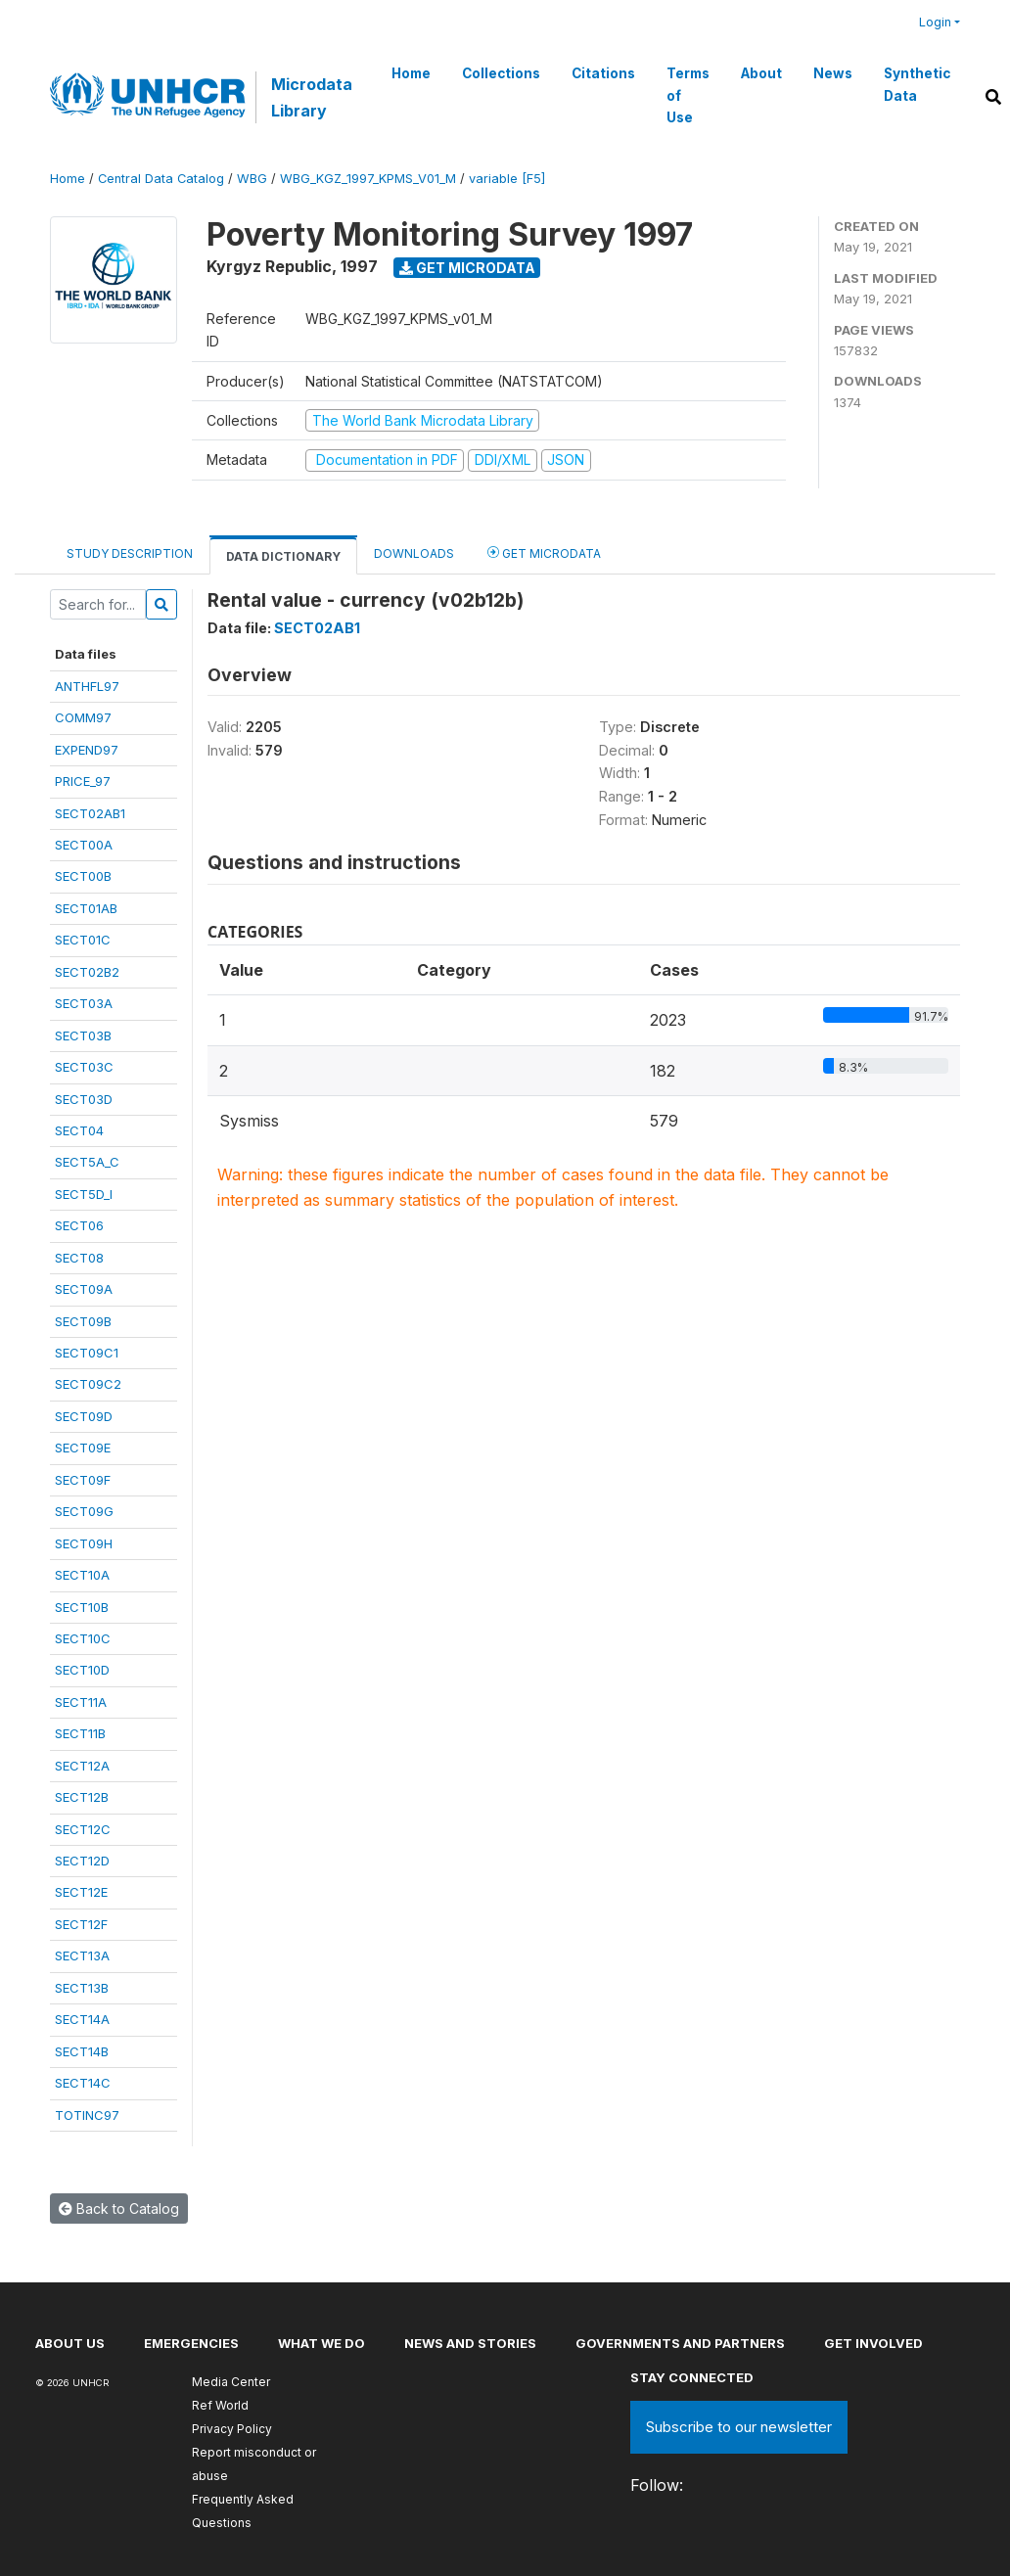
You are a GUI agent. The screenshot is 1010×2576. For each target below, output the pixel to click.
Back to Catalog (119, 2208)
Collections (501, 73)
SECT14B (82, 2051)
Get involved (873, 2343)
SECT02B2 (87, 972)
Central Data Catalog (161, 178)
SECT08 (79, 1257)
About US (70, 2343)
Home (411, 73)
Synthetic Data (917, 84)
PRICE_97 (83, 781)
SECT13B (82, 1988)
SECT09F (83, 1480)
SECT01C (83, 939)
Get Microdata (467, 267)
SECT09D (84, 1416)
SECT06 (79, 1225)
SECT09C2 (88, 1384)
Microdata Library (311, 96)
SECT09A (84, 1289)
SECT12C (83, 1829)
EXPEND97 (86, 750)
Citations (603, 73)
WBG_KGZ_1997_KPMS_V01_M (368, 178)
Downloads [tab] (414, 553)
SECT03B (83, 1035)
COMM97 (83, 717)
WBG (252, 178)
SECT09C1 (86, 1352)
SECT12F (81, 1924)
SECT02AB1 (90, 813)
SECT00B (83, 876)
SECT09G (84, 1511)
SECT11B (80, 1733)
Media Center (231, 2381)
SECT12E (81, 1892)
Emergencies (191, 2343)
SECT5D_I (84, 1194)
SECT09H (84, 1543)
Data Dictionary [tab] (283, 556)
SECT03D (84, 1099)
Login (935, 22)
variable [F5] (507, 178)
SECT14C (83, 2083)
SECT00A (84, 844)
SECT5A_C (87, 1162)
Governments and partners (680, 2343)
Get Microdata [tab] (544, 552)
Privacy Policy (232, 2428)
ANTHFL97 (87, 686)
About (761, 73)
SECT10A (82, 1575)
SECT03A (84, 1003)
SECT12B (82, 1797)
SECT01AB (86, 908)
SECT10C (83, 1638)
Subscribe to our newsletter (739, 2426)
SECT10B (82, 1607)
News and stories (470, 2343)
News (832, 73)
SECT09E (83, 1447)
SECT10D (82, 1670)
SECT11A (81, 1702)
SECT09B (83, 1321)
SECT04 (79, 1130)
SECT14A (82, 2019)
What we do (321, 2343)
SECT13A (82, 1955)
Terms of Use (688, 95)
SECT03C (84, 1067)
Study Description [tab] (130, 553)
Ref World (220, 2405)
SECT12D (82, 1860)
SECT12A (82, 1765)
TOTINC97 (87, 2115)
